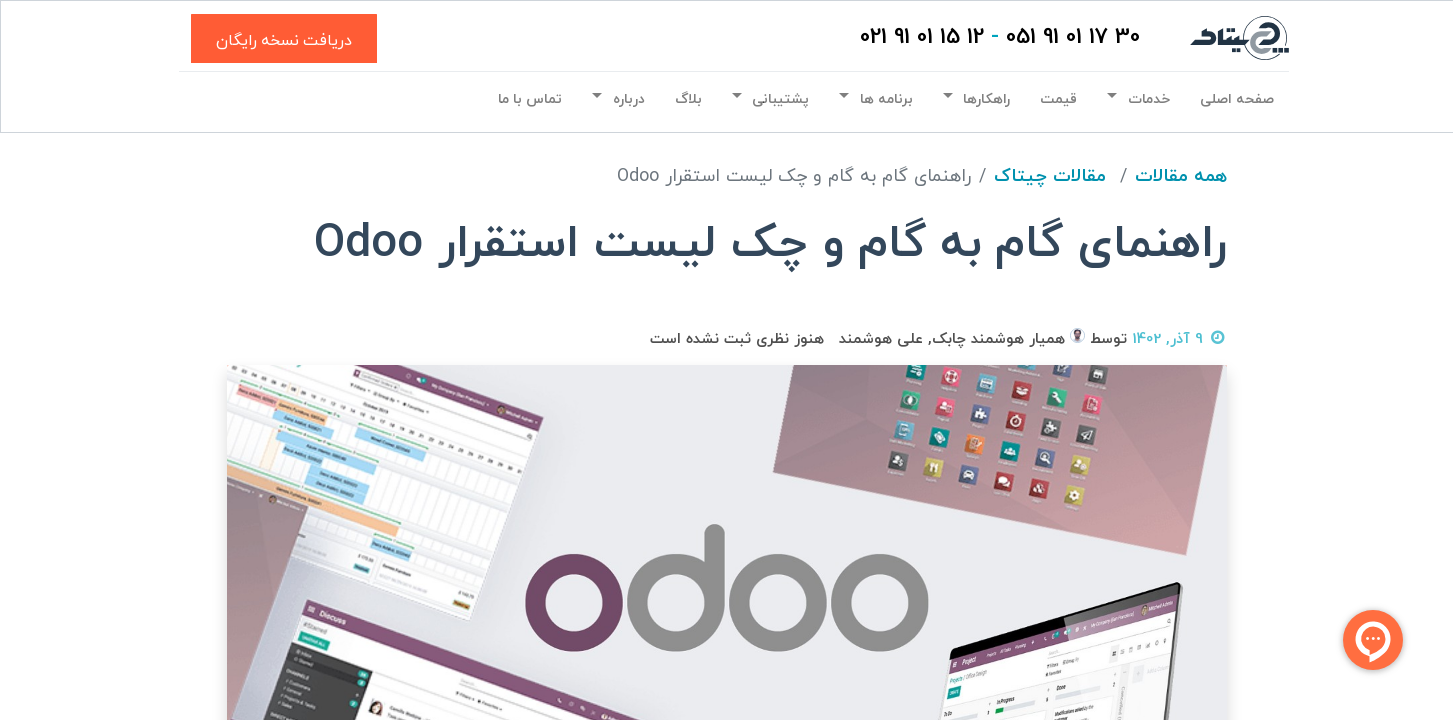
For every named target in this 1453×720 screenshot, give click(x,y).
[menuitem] (1237, 100)
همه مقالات (1181, 176)
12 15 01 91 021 (922, 37)
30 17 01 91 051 (1073, 37)
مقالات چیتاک (1050, 176)
